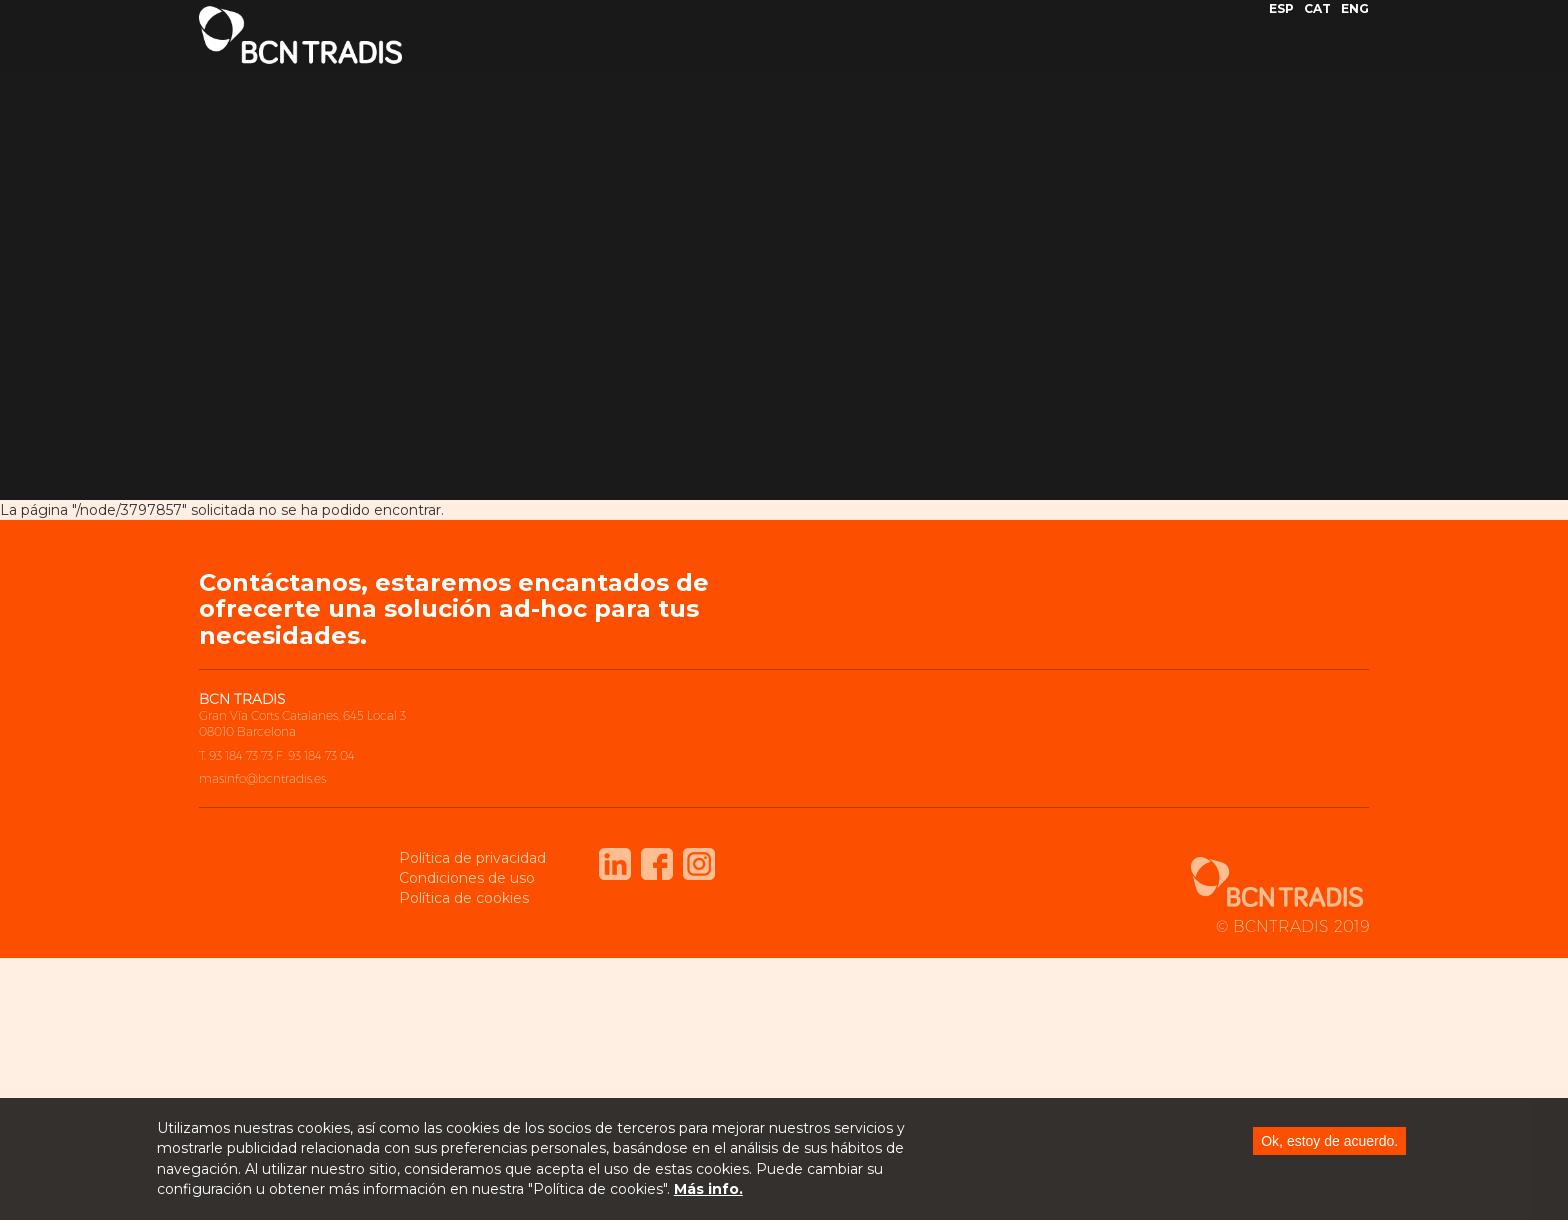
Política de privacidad (472, 858)
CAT (1317, 23)
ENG (1355, 23)
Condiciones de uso (467, 878)
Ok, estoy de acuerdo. (1329, 1142)
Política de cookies (464, 898)
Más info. (708, 1191)
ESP (1281, 23)
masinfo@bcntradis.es (262, 778)
